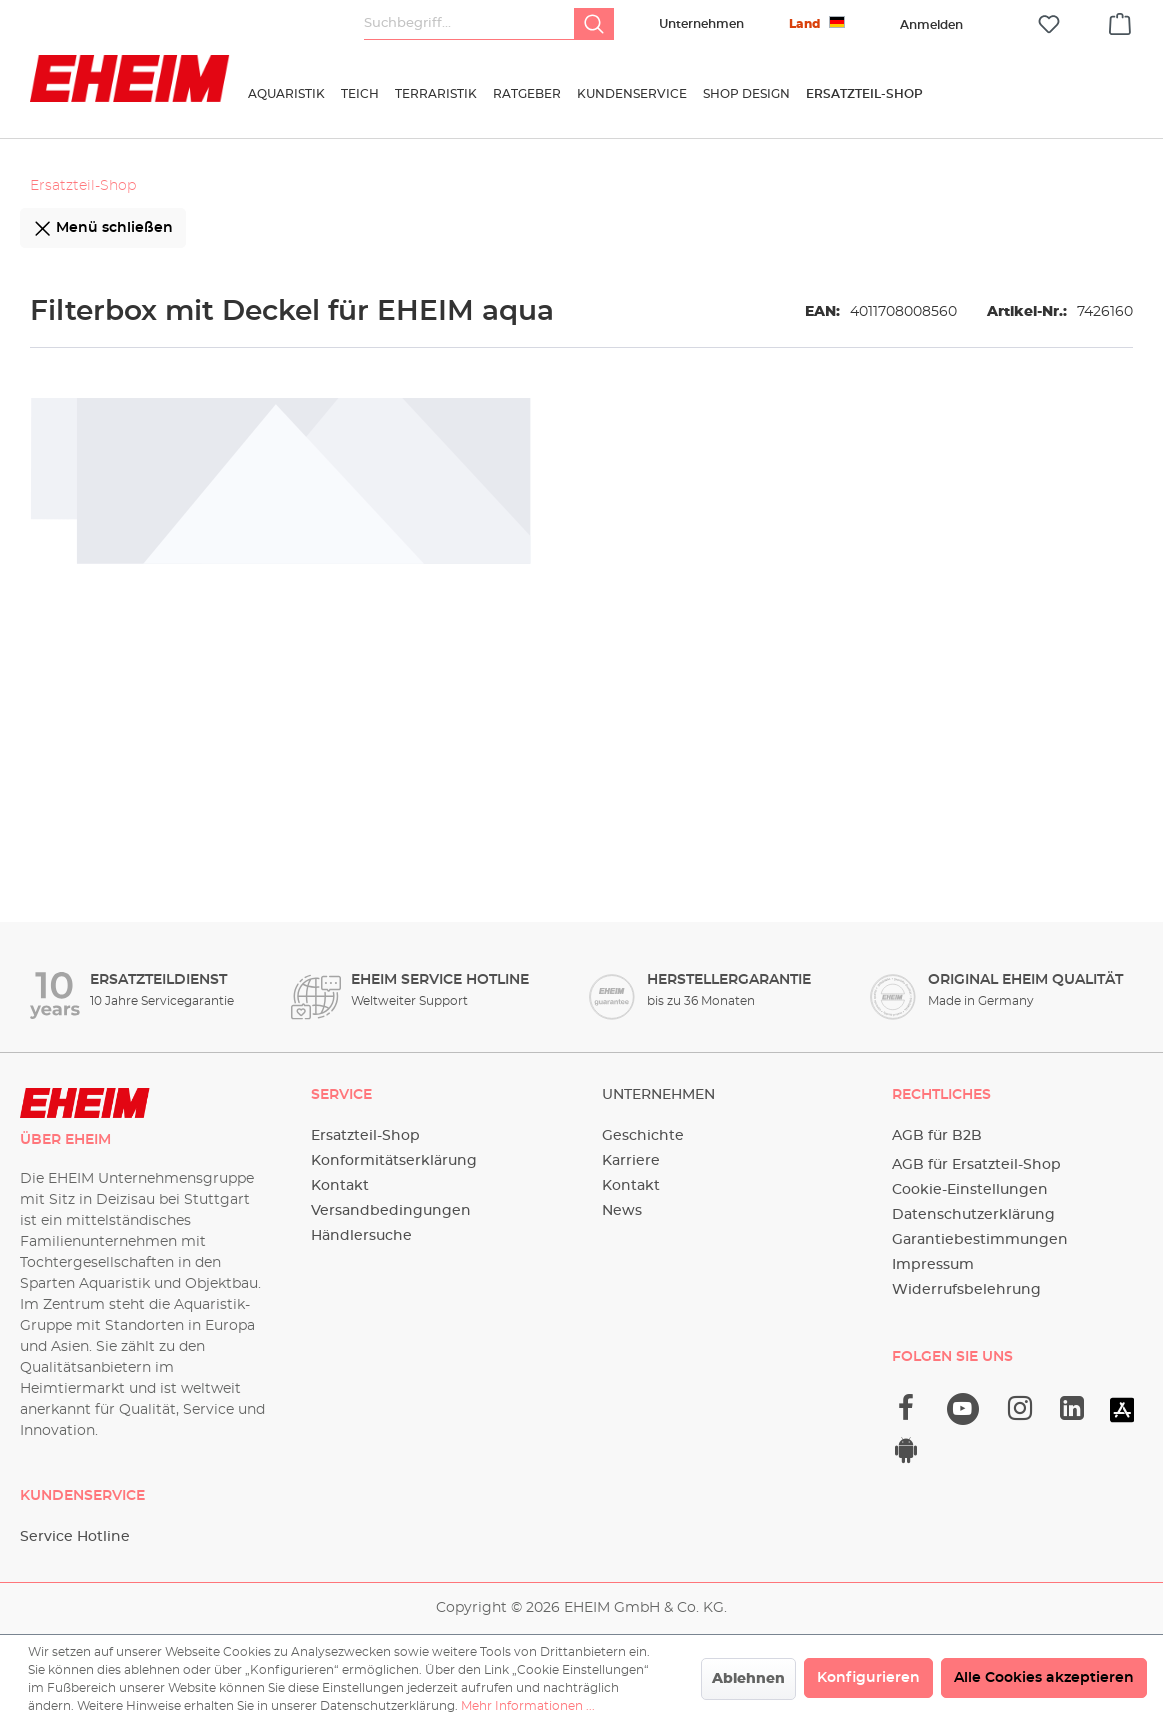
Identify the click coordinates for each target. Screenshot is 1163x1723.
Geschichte (643, 1136)
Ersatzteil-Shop (365, 1136)
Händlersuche (361, 1236)
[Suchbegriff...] (469, 24)
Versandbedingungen (391, 1211)
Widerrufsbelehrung (966, 1290)
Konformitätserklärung (394, 1161)
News (622, 1211)
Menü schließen (103, 224)
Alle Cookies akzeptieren (1044, 1678)
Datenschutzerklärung (973, 1215)
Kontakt (340, 1186)
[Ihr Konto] (931, 25)
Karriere (631, 1161)
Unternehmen (701, 24)
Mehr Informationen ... (528, 1706)
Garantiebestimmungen (980, 1240)
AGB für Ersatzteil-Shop (976, 1165)
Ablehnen (748, 1679)
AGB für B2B (937, 1136)
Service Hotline (75, 1537)
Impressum (933, 1265)
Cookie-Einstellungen (970, 1190)
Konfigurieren (868, 1678)
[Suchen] (594, 24)
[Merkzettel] (1049, 24)
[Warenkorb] (1120, 21)
